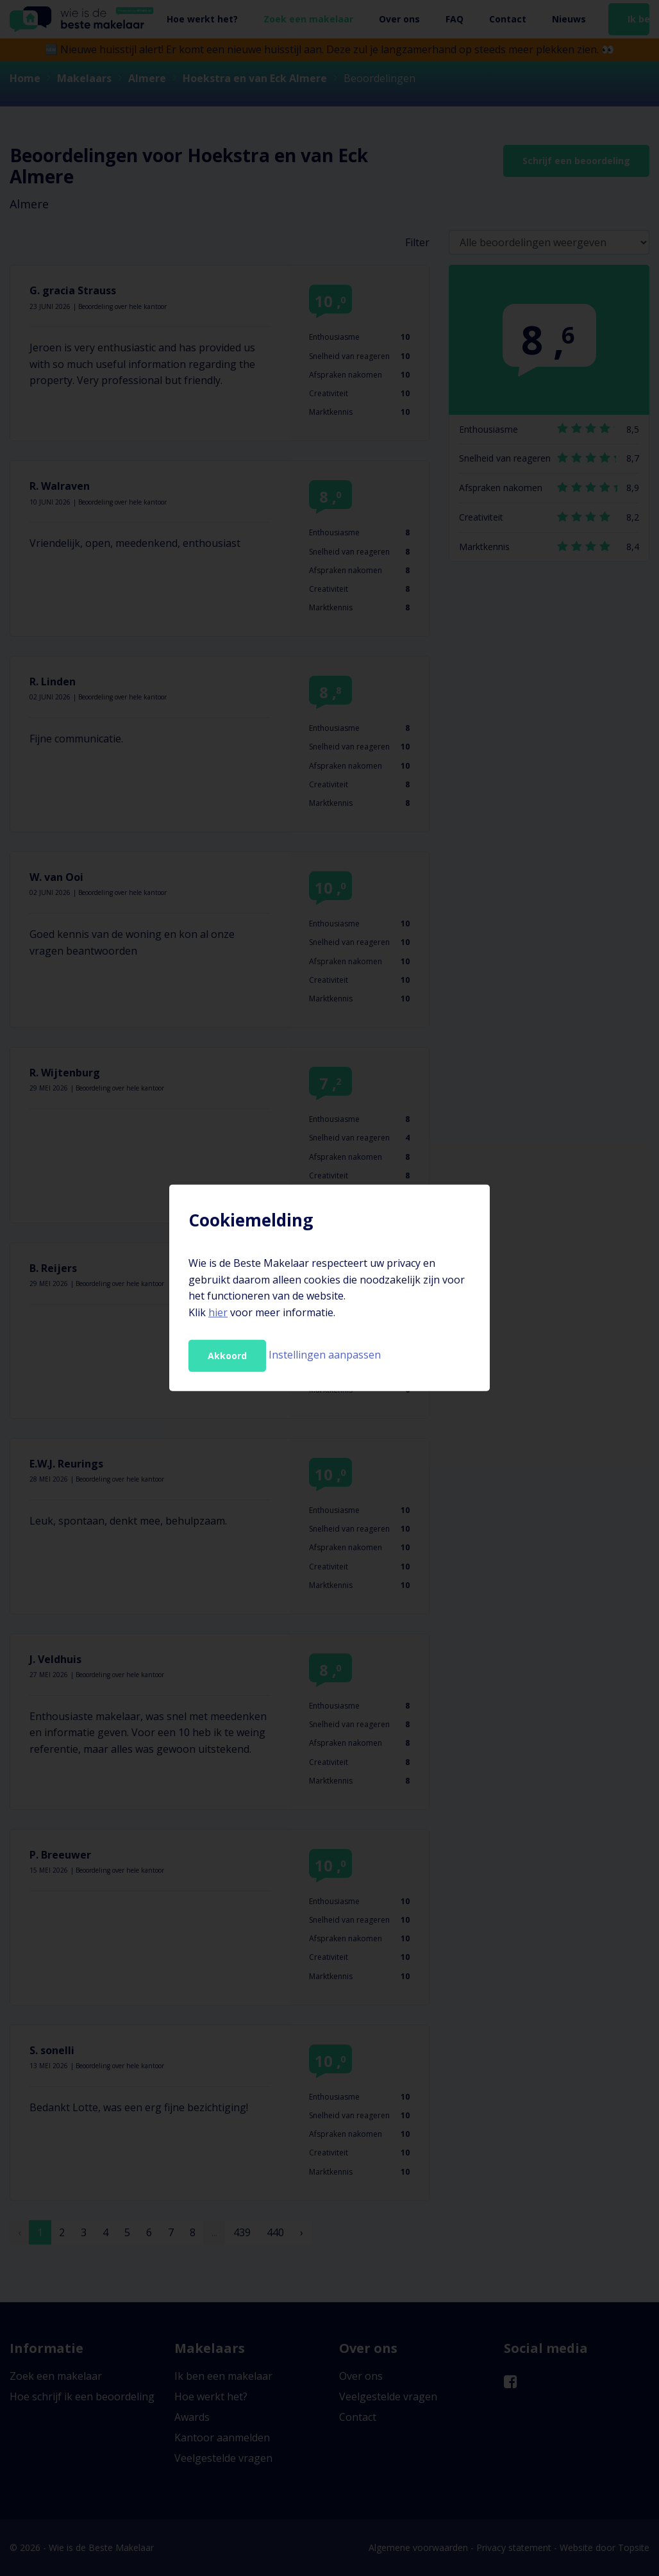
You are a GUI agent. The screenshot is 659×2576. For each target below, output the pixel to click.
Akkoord (227, 1356)
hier (218, 1312)
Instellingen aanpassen (325, 1355)
